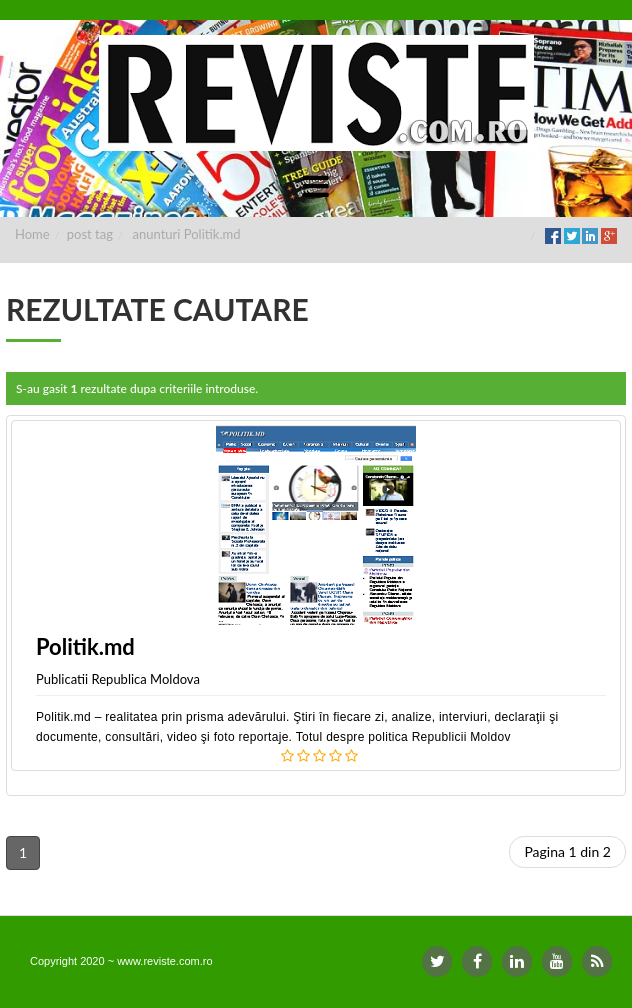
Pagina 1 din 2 (567, 851)
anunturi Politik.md (187, 234)
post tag (90, 234)
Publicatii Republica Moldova (118, 679)
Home (32, 234)
